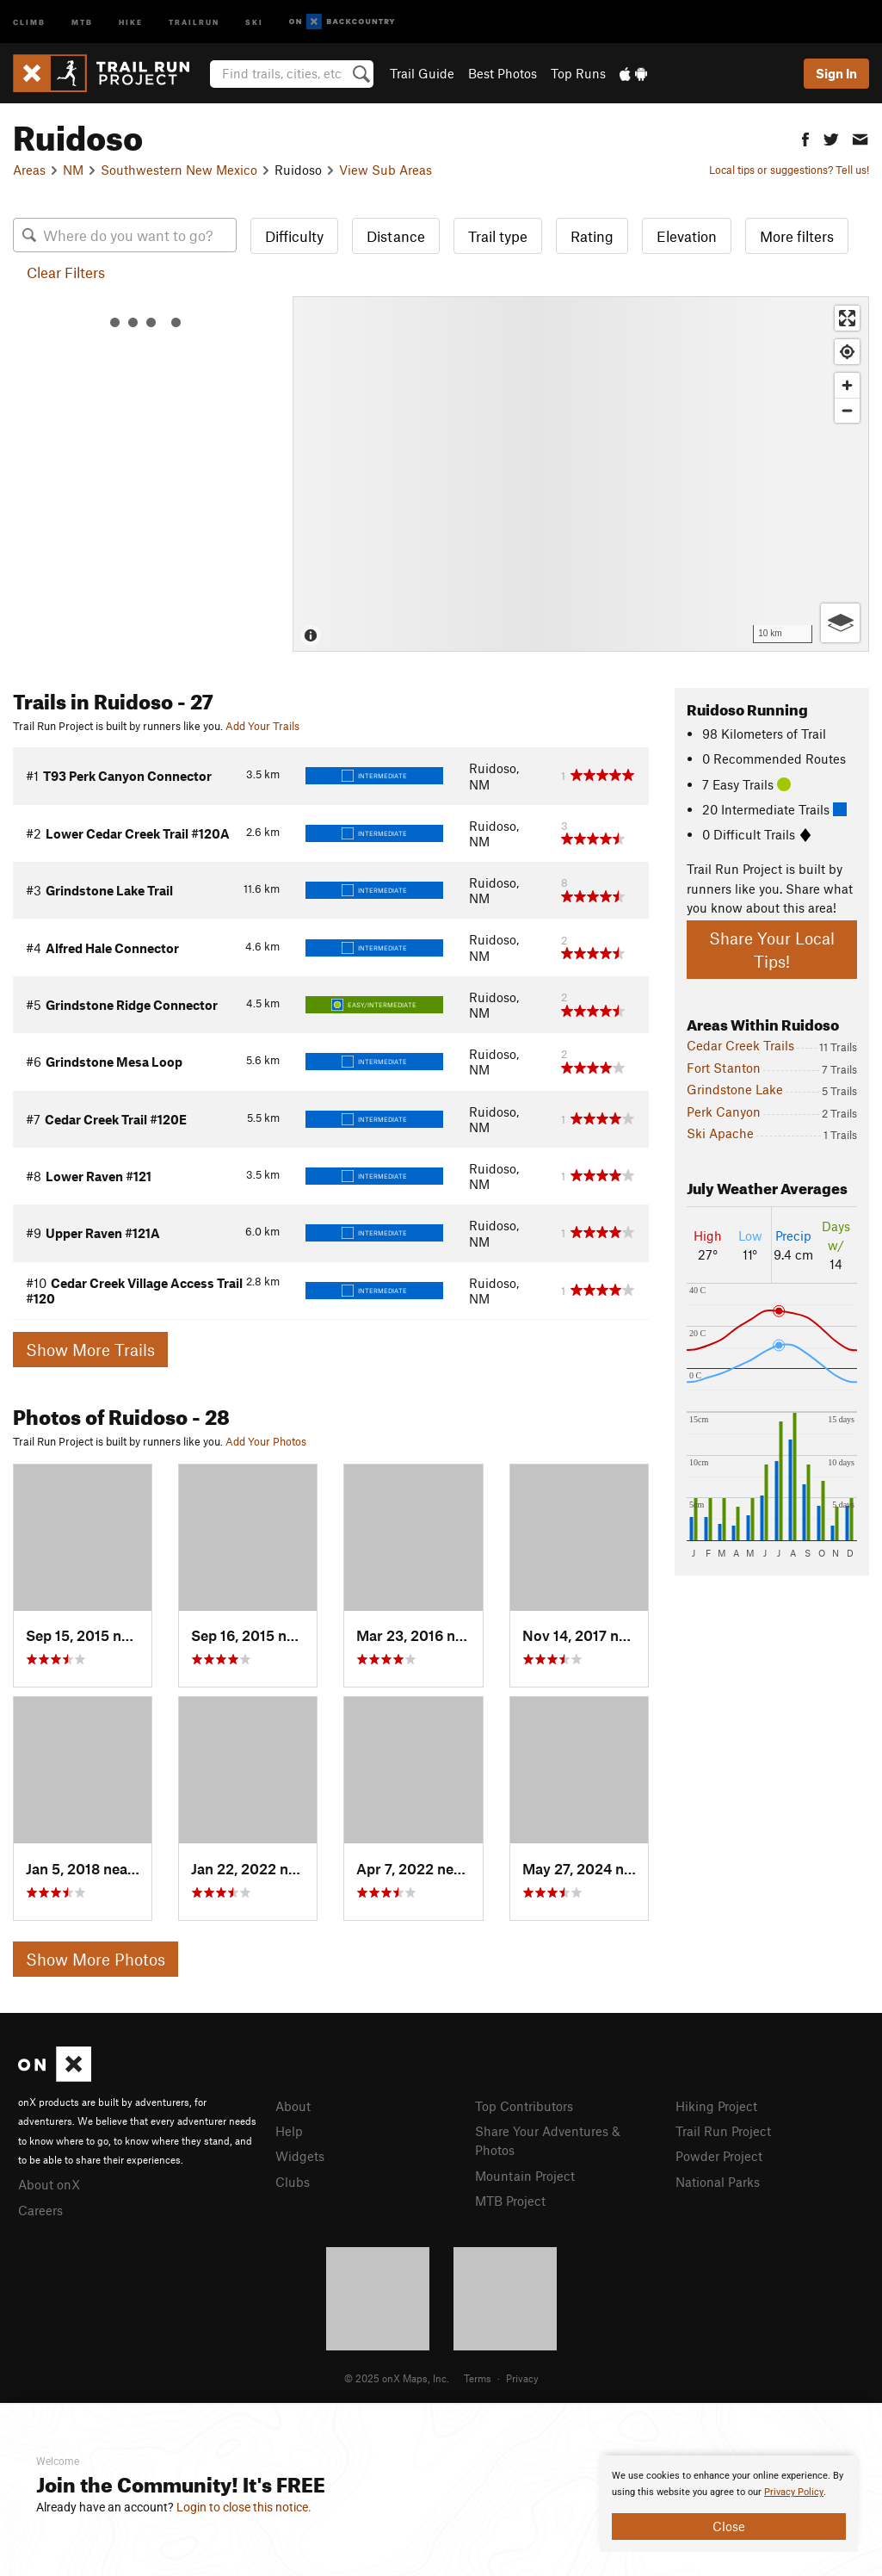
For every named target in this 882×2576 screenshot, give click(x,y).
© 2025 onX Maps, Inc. (396, 2378)
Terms (477, 2378)
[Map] (580, 474)
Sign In (836, 73)
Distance (396, 236)
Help (289, 2131)
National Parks (717, 2181)
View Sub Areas (385, 169)
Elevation (687, 236)
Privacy (522, 2378)
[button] (805, 137)
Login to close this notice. (243, 2507)
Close (728, 2526)
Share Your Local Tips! (772, 949)
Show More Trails (90, 1349)
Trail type (497, 236)
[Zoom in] (847, 385)
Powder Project (718, 2156)
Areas (29, 169)
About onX (49, 2184)
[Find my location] (847, 351)
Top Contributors (524, 2106)
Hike (131, 21)
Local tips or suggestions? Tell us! (789, 169)
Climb (29, 21)
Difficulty (294, 236)
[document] (729, 2504)
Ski (254, 21)
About (293, 2106)
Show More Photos (95, 1959)
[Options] (840, 623)
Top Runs (578, 73)
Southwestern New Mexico (179, 169)
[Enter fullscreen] (847, 318)
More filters (797, 236)
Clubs (292, 2181)
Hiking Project (716, 2106)
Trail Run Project (723, 2131)
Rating (592, 236)
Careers (40, 2210)
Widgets (299, 2156)
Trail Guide (422, 73)
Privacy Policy (793, 2492)
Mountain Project (525, 2175)
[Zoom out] (847, 410)
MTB (82, 21)
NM (73, 169)
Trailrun (194, 21)
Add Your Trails (262, 726)
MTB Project (510, 2200)
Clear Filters (66, 272)
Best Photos (502, 73)
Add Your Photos (265, 1441)
